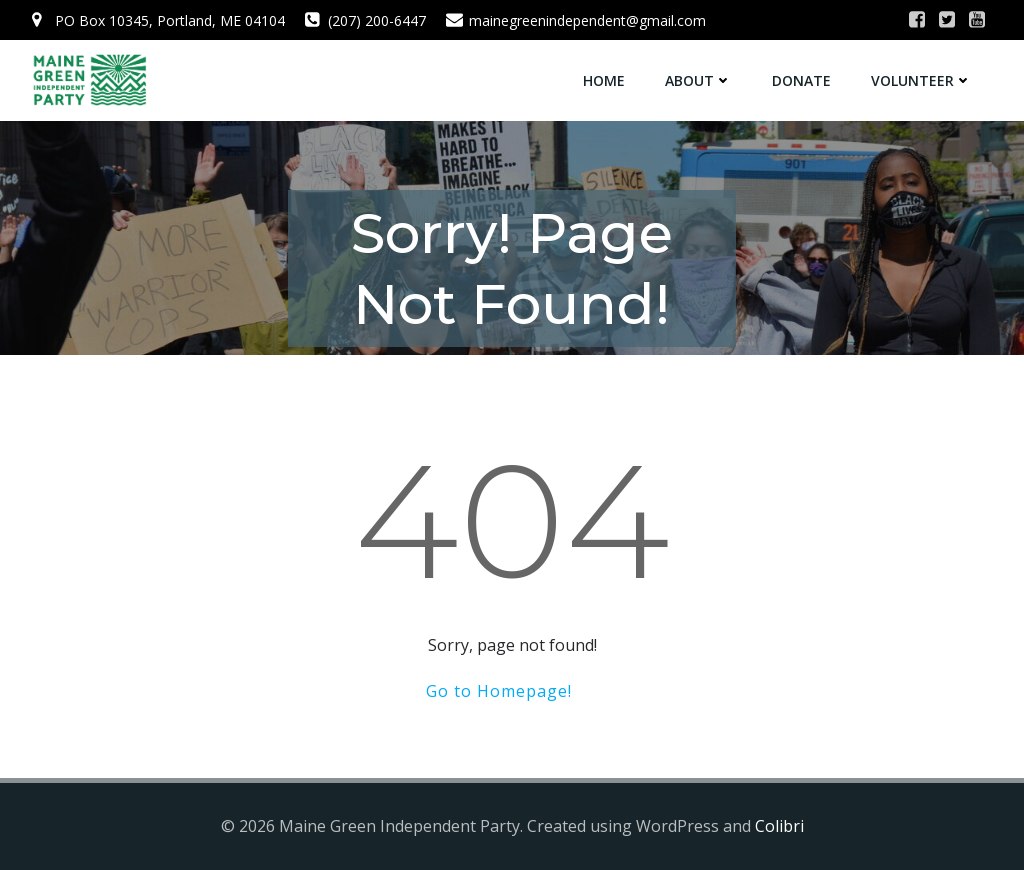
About (698, 80)
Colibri (779, 826)
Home (604, 80)
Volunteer (921, 80)
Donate (801, 80)
